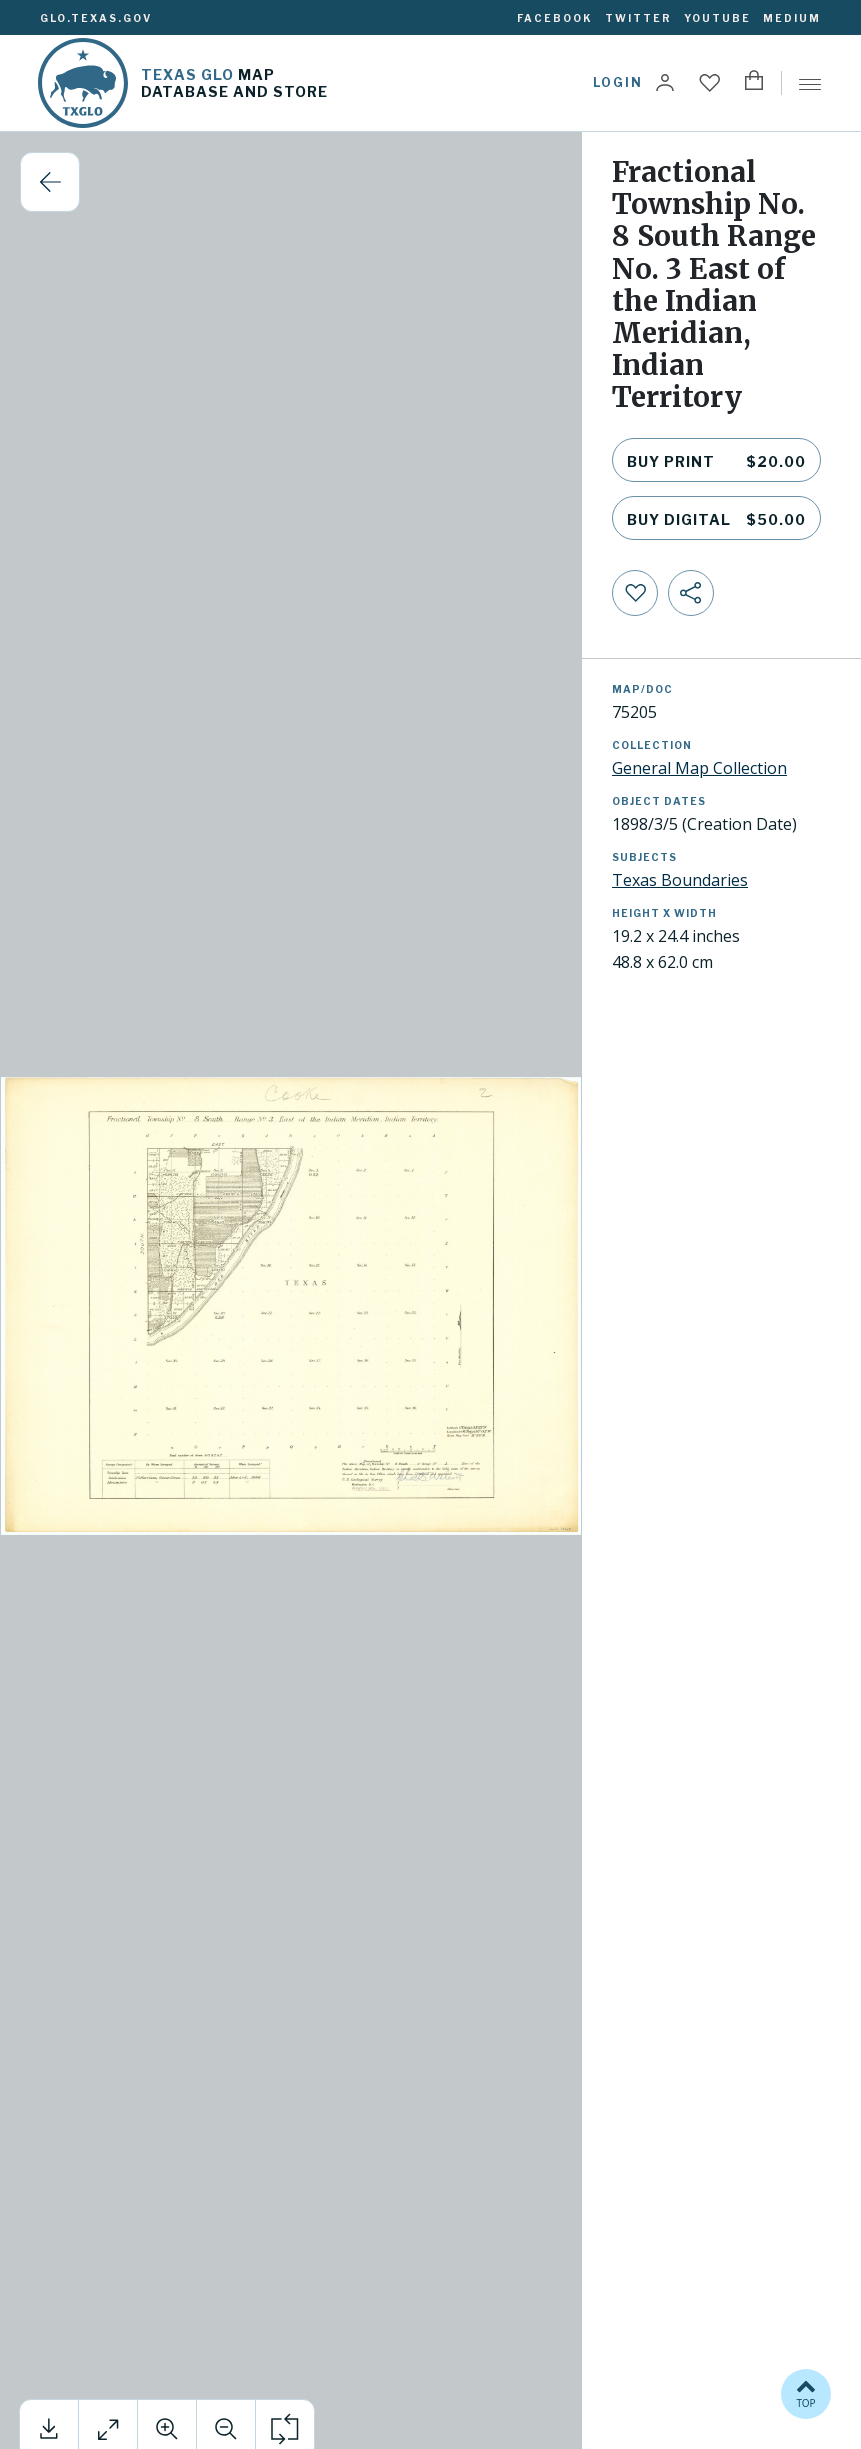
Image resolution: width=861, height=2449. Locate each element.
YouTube (717, 18)
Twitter (638, 18)
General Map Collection (699, 768)
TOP (806, 2392)
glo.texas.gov (96, 18)
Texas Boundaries (680, 880)
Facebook (555, 18)
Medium (792, 18)
